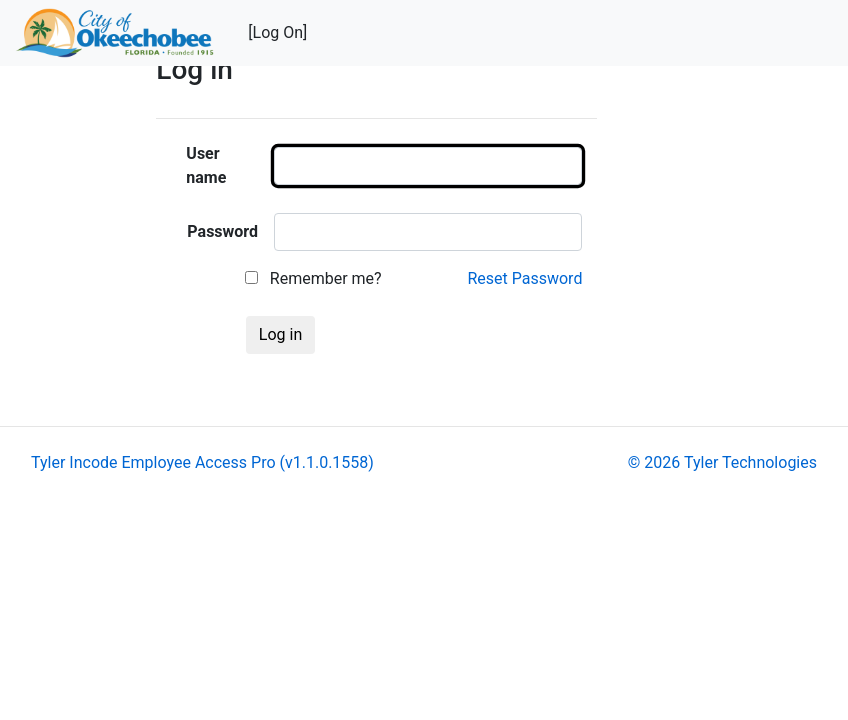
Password (222, 231)
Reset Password (524, 278)
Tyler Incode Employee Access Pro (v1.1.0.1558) (202, 462)
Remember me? (313, 278)
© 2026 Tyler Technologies (722, 462)
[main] (494, 212)
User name (206, 165)
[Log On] (277, 32)
